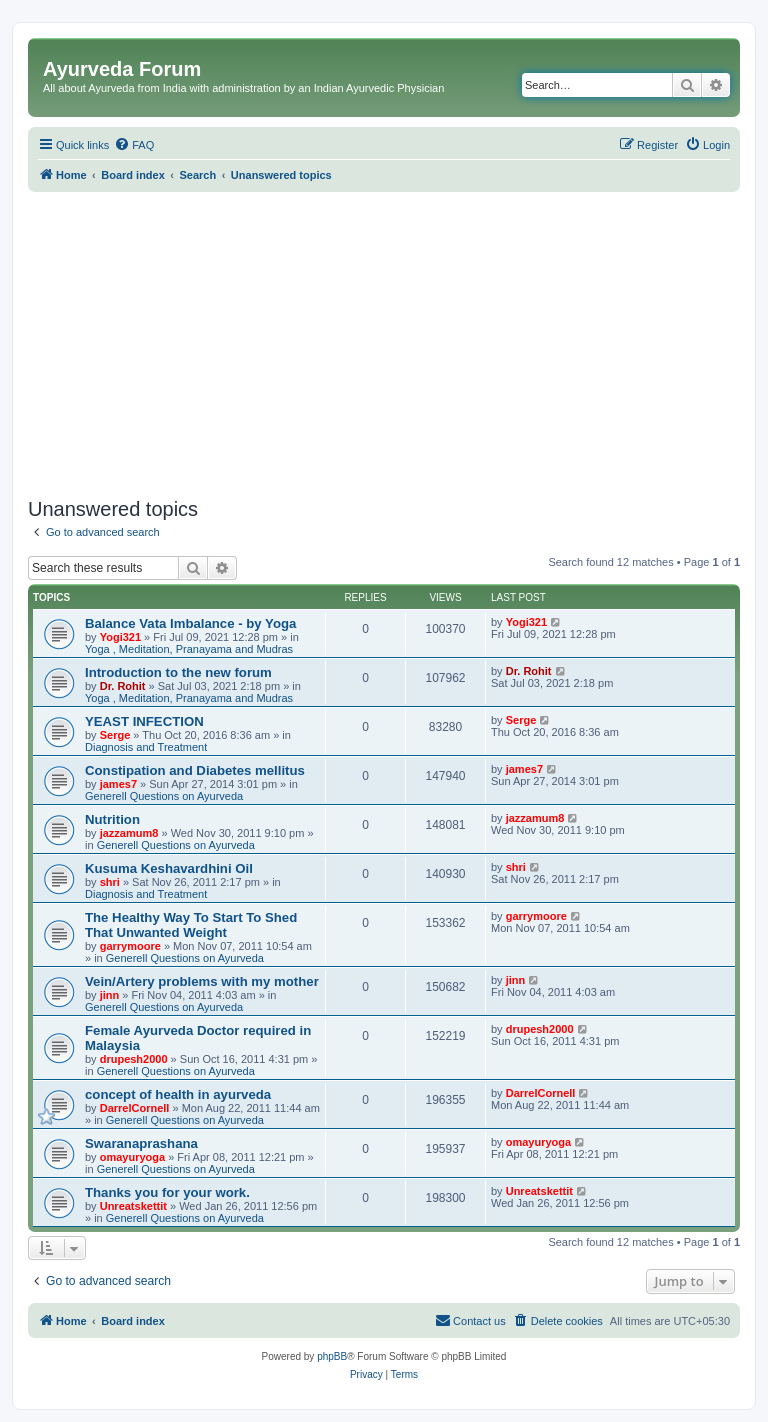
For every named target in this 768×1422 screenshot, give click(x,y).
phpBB (332, 1356)
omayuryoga (132, 1157)
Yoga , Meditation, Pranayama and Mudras (189, 649)
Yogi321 (120, 637)
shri (110, 882)
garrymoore (130, 946)
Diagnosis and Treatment (146, 747)
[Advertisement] (384, 342)
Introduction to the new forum (178, 672)
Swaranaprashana (141, 1143)
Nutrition (112, 819)
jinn (110, 995)
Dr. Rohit (123, 686)
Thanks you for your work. (167, 1192)
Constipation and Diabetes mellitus (195, 770)
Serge (115, 735)
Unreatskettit (133, 1206)
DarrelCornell (135, 1108)
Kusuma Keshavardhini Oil (169, 868)
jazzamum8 (129, 833)
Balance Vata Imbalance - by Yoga (190, 623)
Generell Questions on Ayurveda (164, 796)
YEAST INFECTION (144, 721)
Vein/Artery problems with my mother (202, 981)
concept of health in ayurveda (178, 1094)
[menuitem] (134, 145)
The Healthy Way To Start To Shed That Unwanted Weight (191, 925)
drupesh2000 (134, 1059)
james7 (118, 784)
